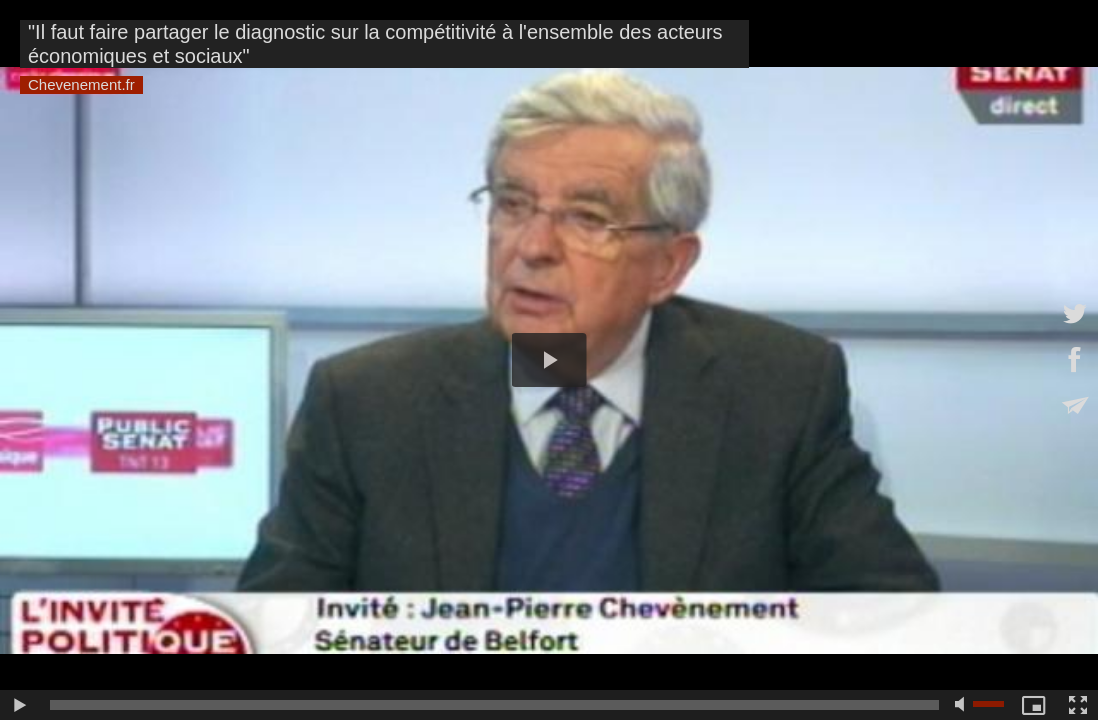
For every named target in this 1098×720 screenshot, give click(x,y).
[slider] (494, 705)
